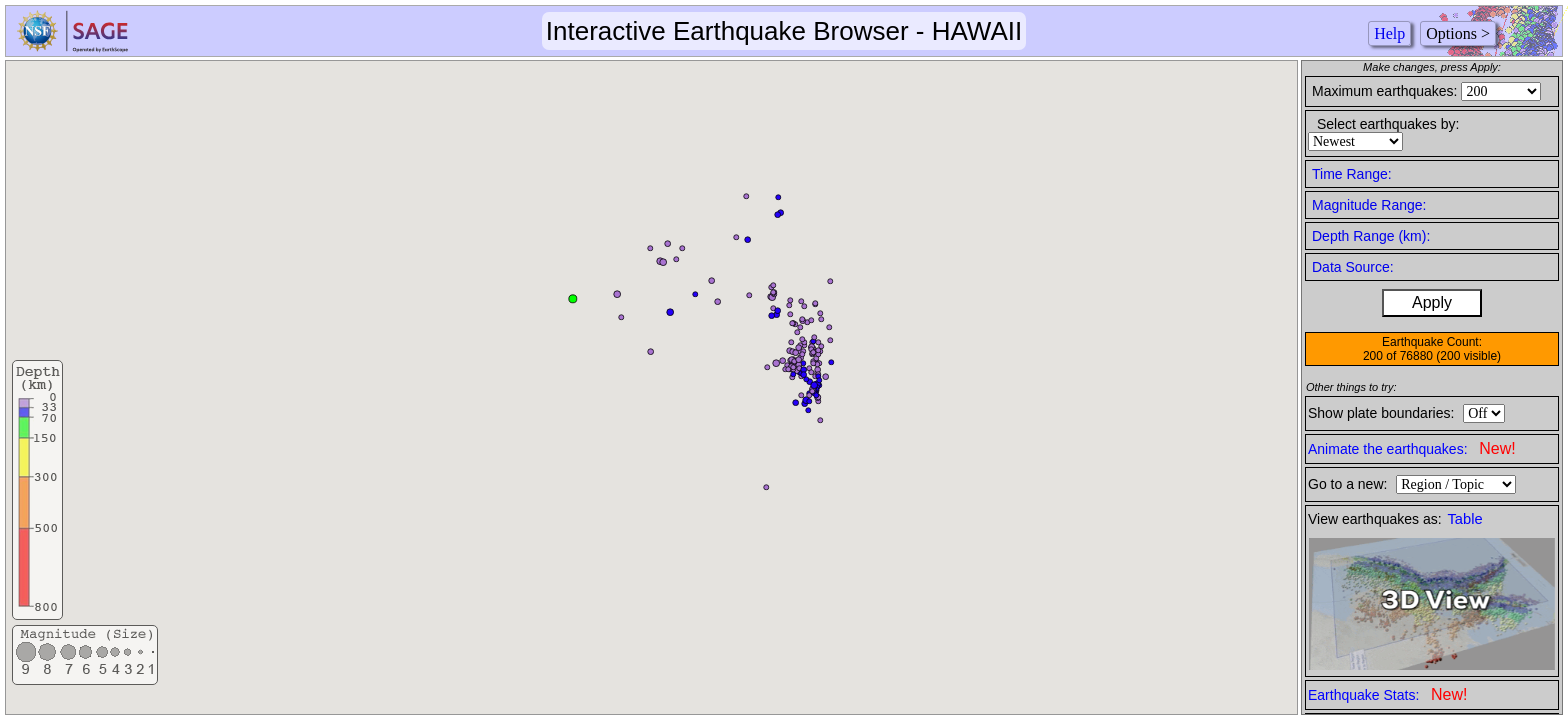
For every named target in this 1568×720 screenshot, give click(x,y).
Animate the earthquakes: (1412, 448)
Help (1389, 33)
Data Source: (1353, 267)
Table (1465, 519)
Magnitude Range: (1369, 205)
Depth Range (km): (1371, 236)
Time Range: (1352, 174)
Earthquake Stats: (1387, 694)
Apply (1432, 302)
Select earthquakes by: (1388, 124)
